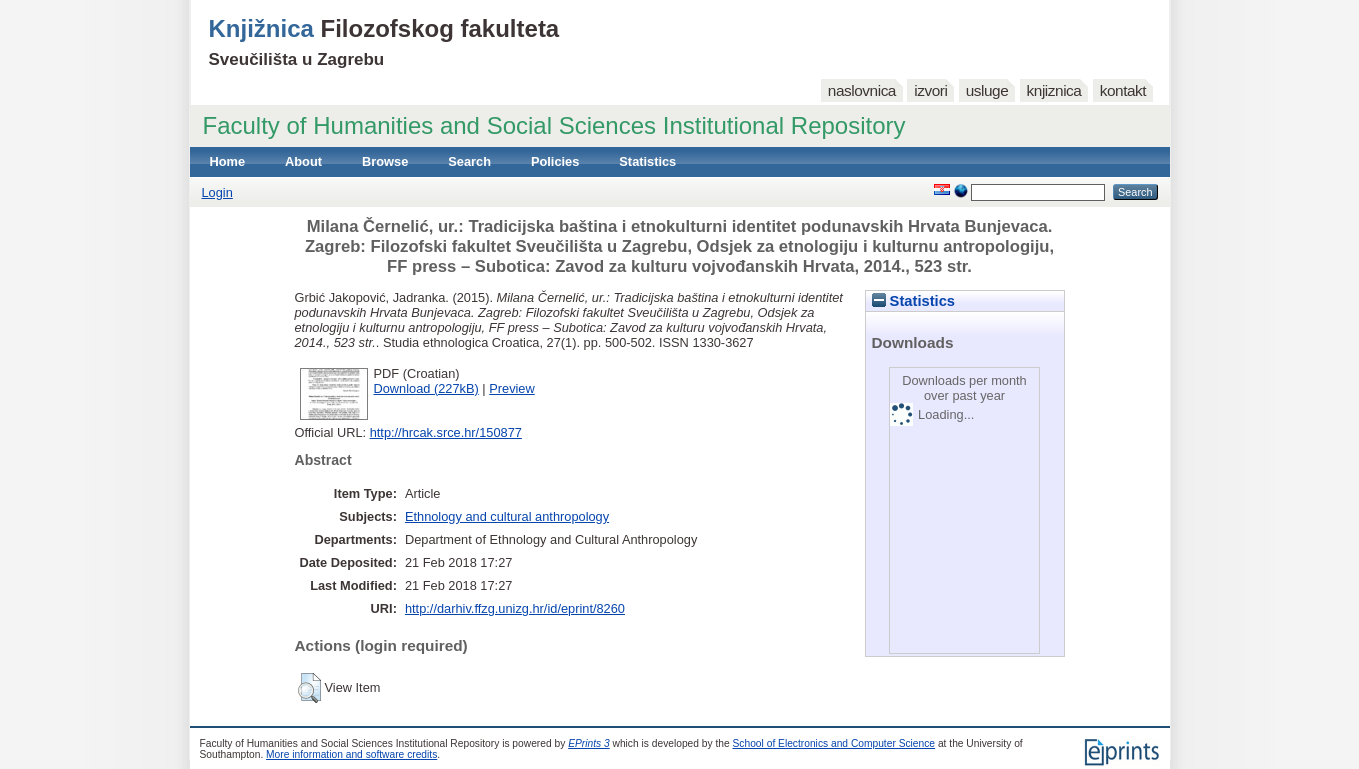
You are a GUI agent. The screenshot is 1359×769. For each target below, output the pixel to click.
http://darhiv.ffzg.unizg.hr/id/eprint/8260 (515, 608)
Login (217, 192)
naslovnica (862, 90)
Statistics (647, 161)
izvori (930, 90)
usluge (987, 90)
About (303, 161)
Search (469, 161)
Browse (385, 161)
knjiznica (1054, 90)
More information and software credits (351, 754)
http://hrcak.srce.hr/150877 (446, 432)
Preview (512, 388)
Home (228, 161)
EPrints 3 (589, 743)
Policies (555, 161)
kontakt (1123, 90)
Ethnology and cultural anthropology (507, 516)
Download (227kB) (426, 388)
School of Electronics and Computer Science (834, 743)
